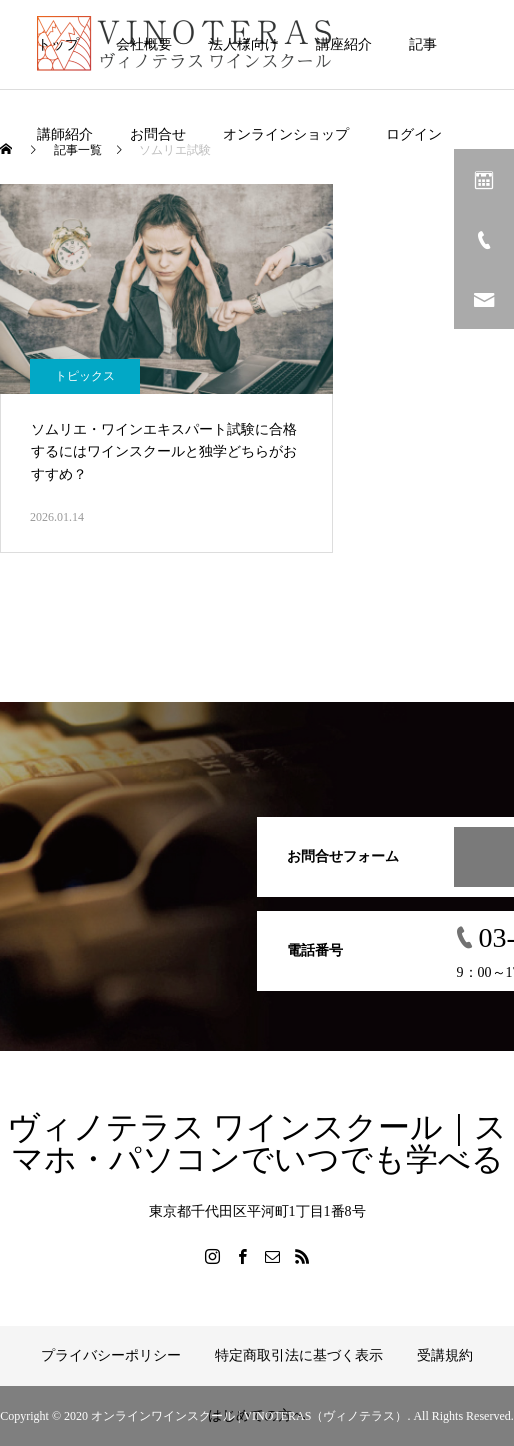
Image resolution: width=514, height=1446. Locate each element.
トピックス (85, 376)
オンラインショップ (286, 134)
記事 (423, 44)
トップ (58, 44)
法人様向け (244, 44)
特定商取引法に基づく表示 (299, 1355)
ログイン (414, 134)
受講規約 (445, 1355)
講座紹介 (344, 44)
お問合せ (158, 134)
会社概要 (144, 44)
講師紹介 (65, 134)
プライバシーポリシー (111, 1355)
